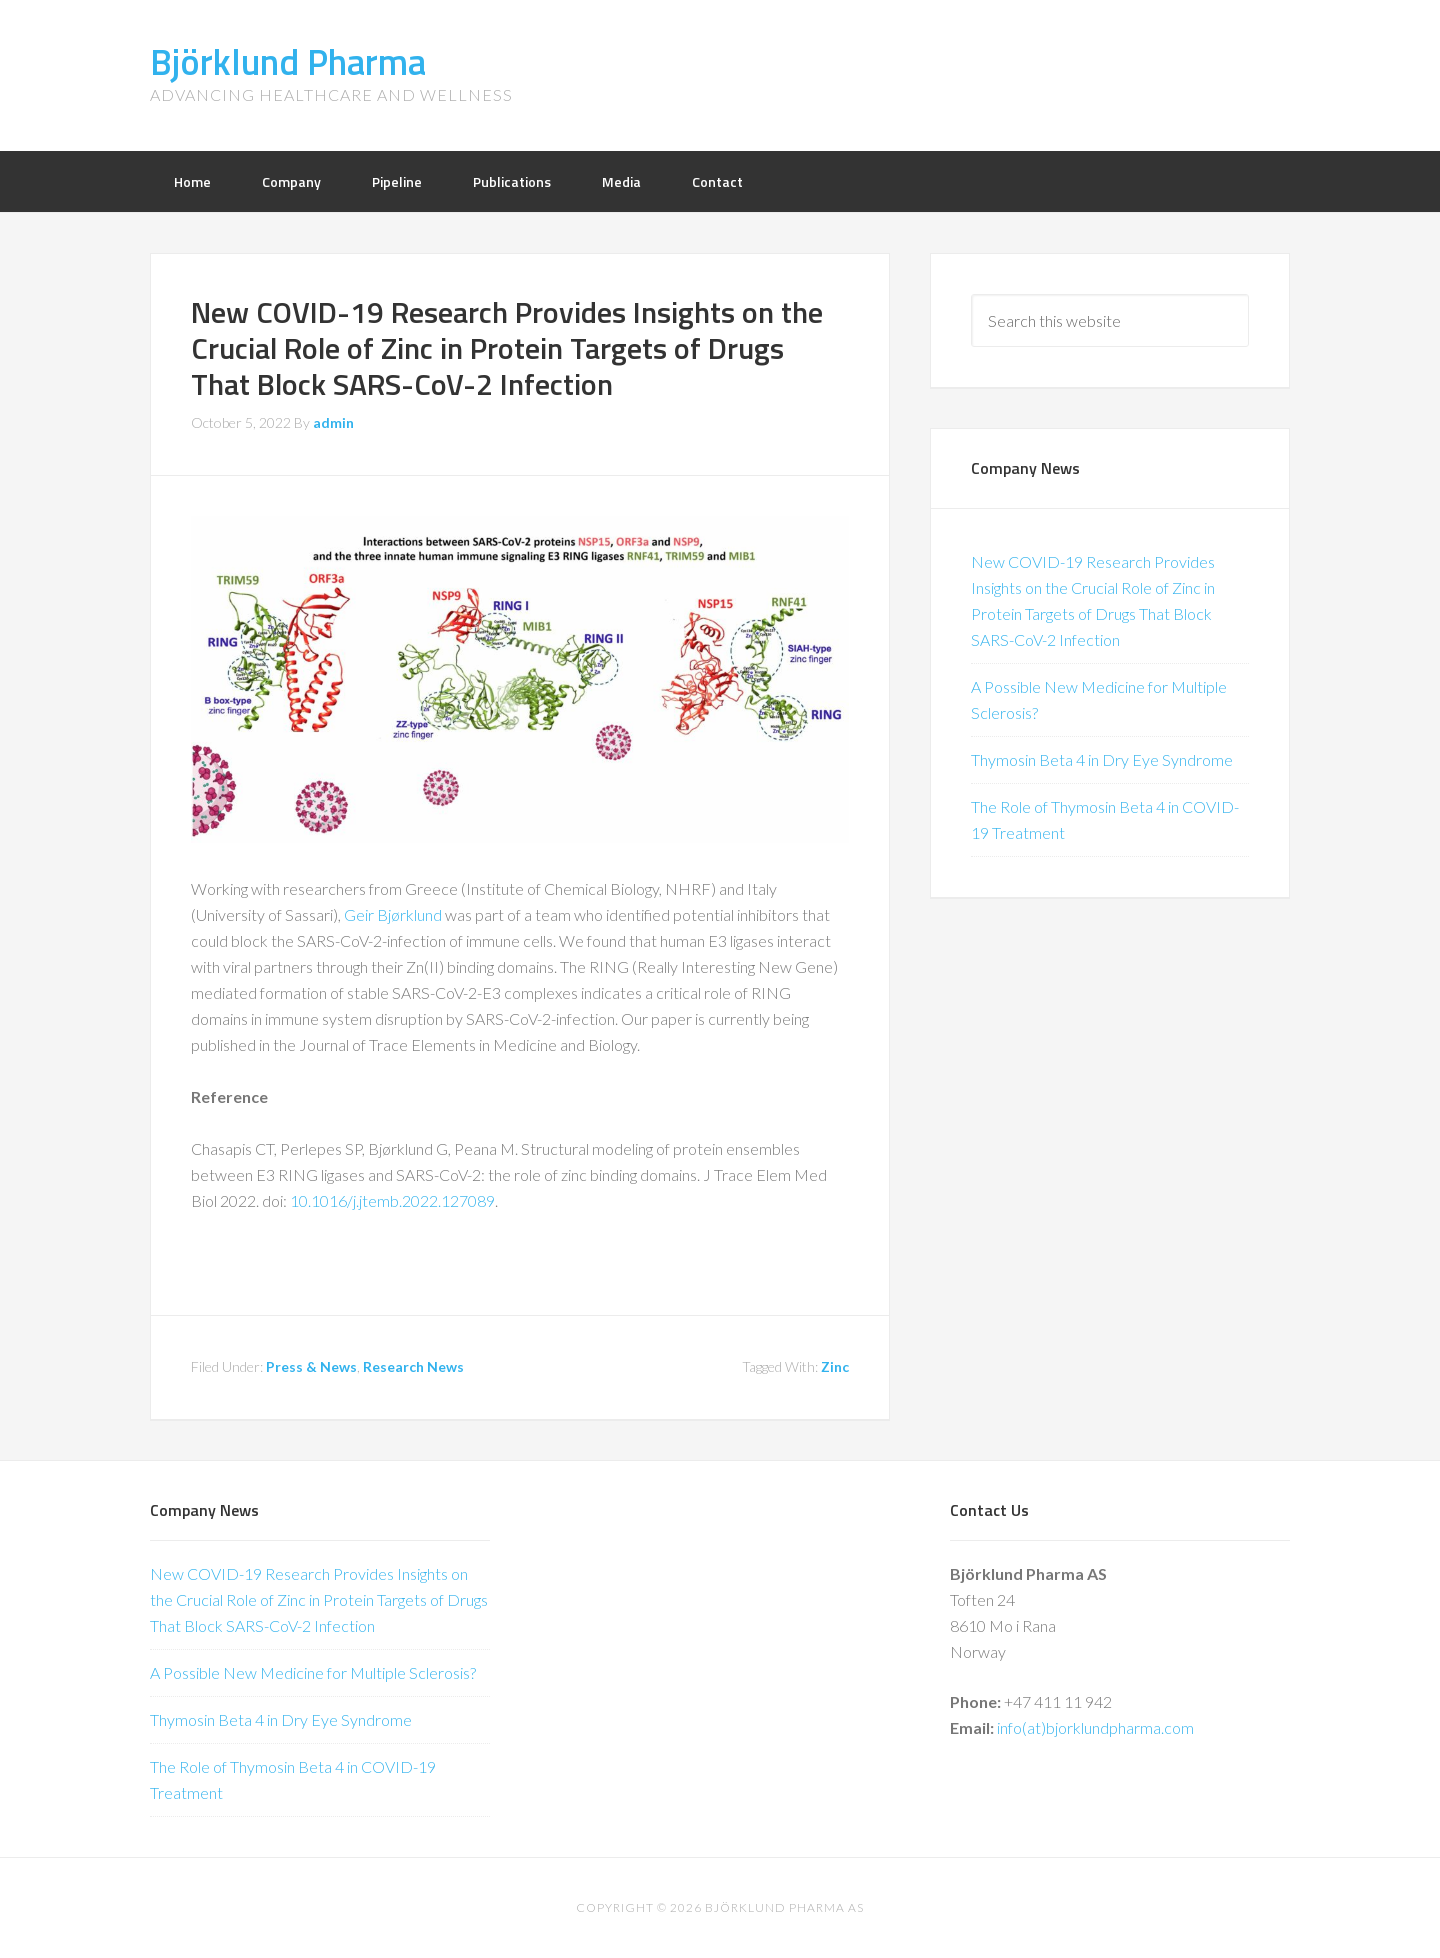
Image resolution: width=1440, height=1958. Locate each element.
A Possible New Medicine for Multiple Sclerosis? (313, 1672)
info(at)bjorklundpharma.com (1095, 1727)
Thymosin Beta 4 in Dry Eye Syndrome (1102, 759)
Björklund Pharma (288, 61)
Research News (413, 1366)
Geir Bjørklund (393, 914)
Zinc (835, 1366)
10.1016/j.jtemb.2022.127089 (392, 1200)
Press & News (311, 1366)
